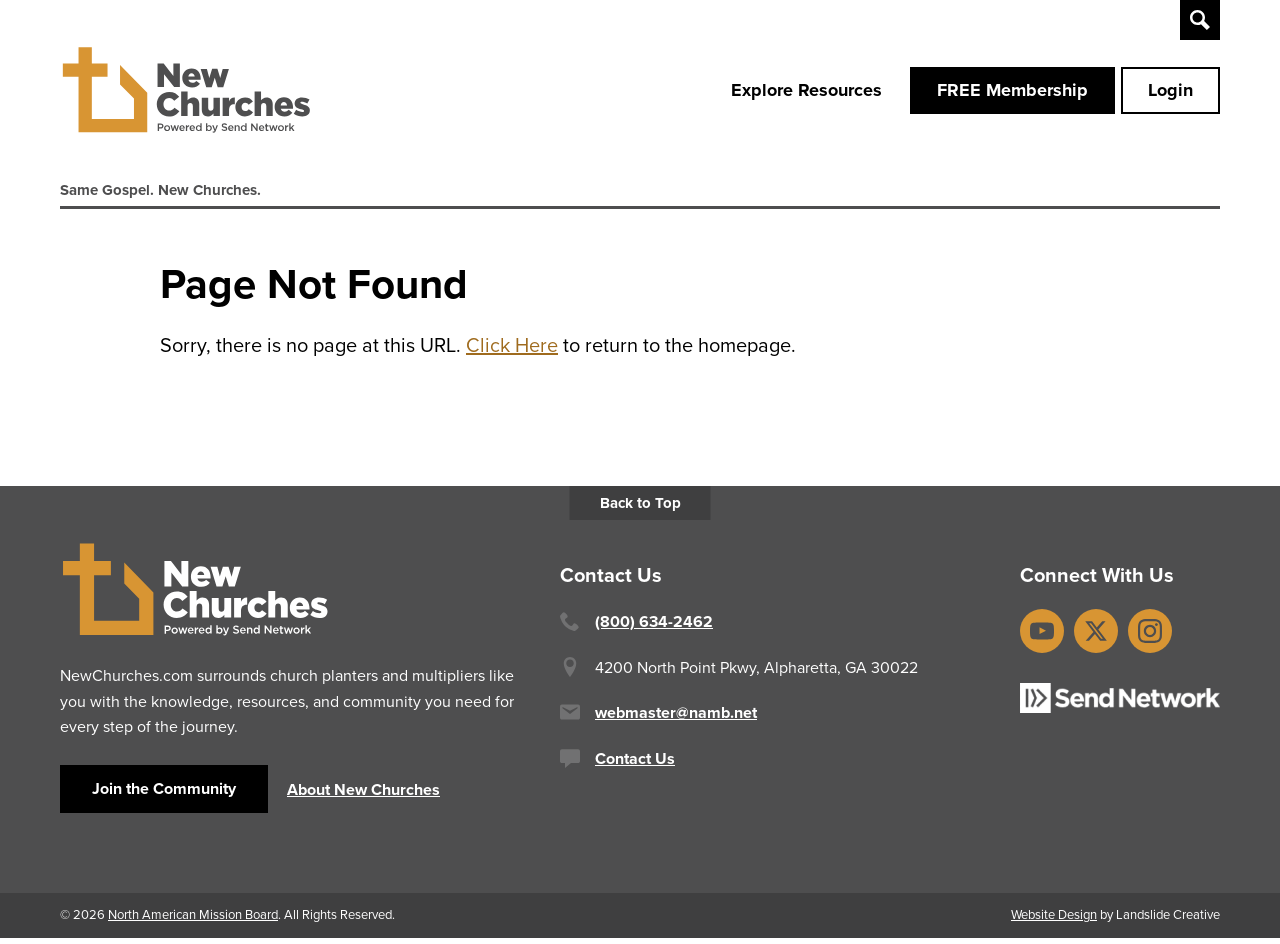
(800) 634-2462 (654, 628)
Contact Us (635, 764)
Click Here (512, 352)
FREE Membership (1012, 93)
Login (1170, 93)
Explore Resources (806, 93)
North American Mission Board (193, 920)
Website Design (1054, 920)
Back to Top (640, 510)
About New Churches (363, 796)
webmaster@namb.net (676, 719)
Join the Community (164, 794)
